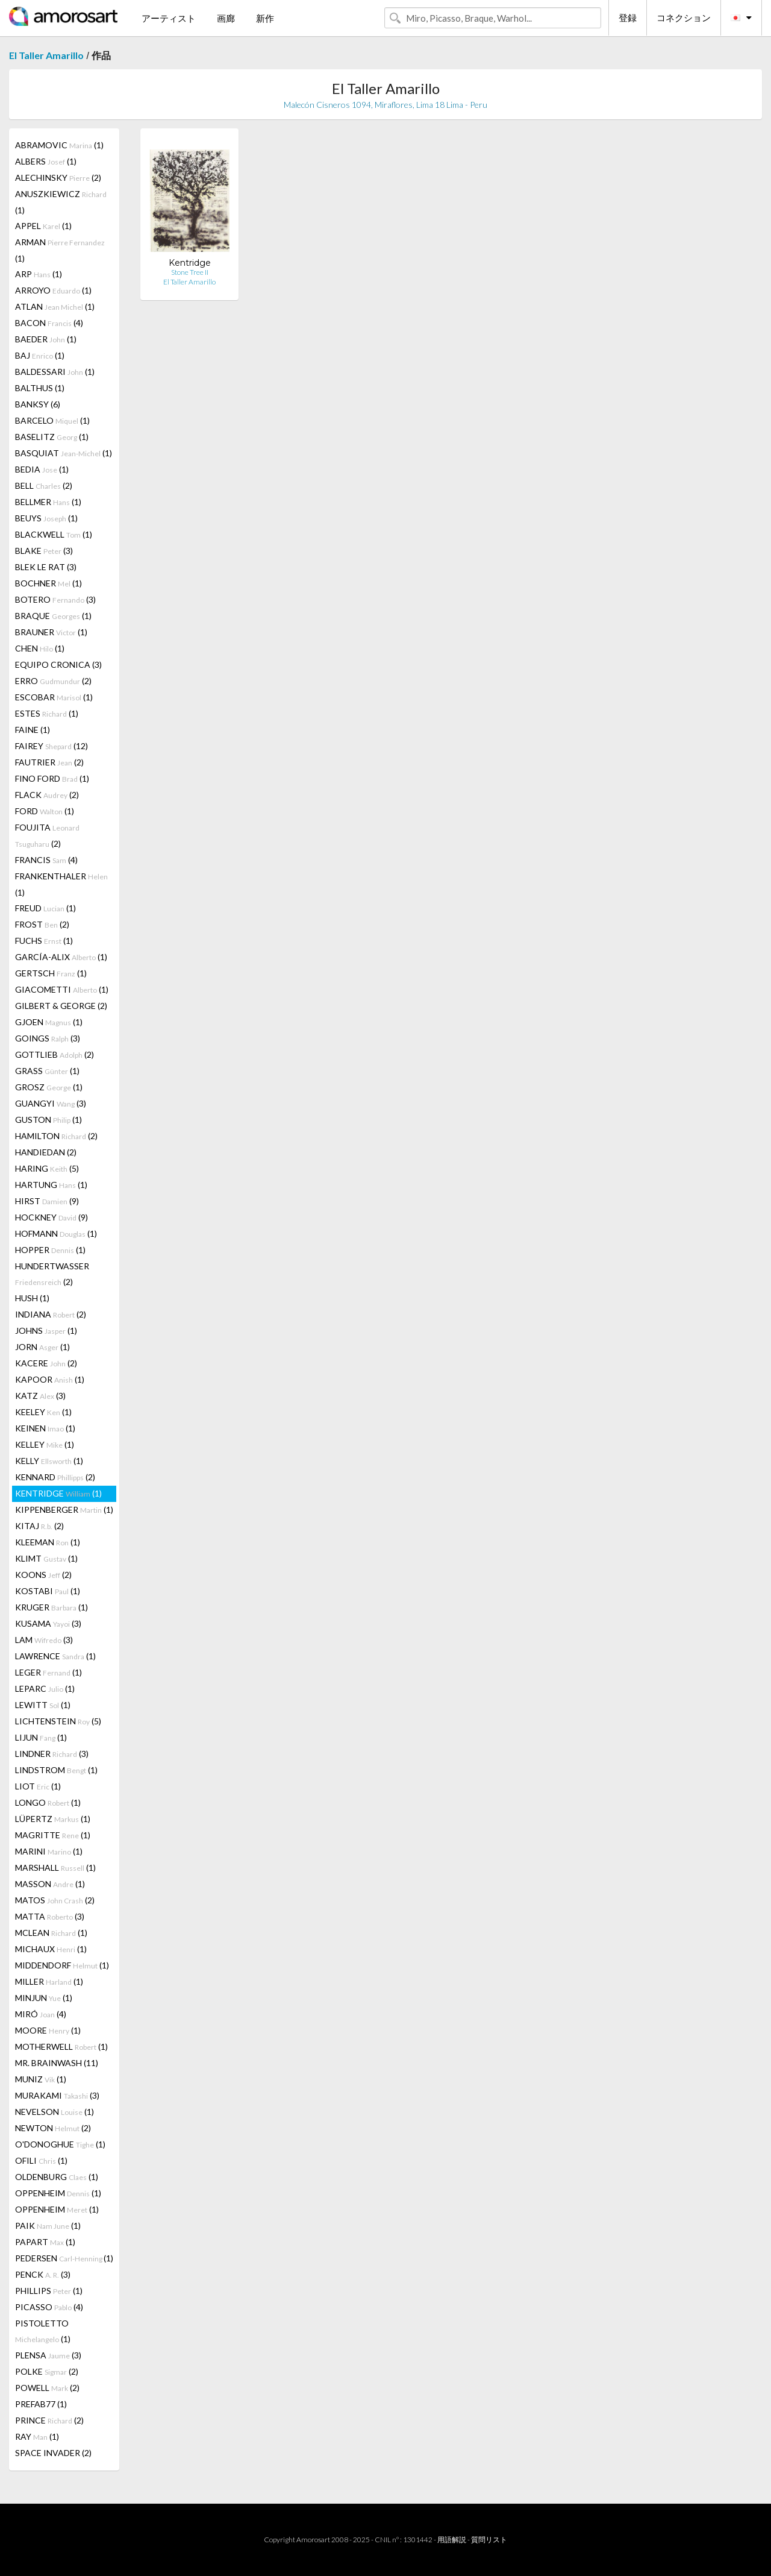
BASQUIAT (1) (63, 453)
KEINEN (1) (45, 1428)
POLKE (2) (46, 2371)
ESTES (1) (46, 713)
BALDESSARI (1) (55, 371)
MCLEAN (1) (51, 1932)
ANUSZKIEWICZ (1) (61, 202)
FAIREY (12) (51, 746)
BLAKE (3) (44, 550)
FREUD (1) (45, 908)
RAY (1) (37, 2436)
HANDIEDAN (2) (45, 1152)
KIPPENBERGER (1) (64, 1509)
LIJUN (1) (41, 1737)
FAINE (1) (32, 729)
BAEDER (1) (45, 339)
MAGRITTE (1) (52, 1835)
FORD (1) (44, 811)
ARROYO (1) (53, 290)
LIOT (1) (38, 1786)
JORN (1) (42, 1347)
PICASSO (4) (49, 2307)
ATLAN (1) (55, 306)
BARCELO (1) (52, 420)
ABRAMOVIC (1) (59, 145)
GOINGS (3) (47, 1038)
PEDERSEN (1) (64, 2258)
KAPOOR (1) (49, 1379)
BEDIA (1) (42, 469)
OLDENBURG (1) (56, 2177)
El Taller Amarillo (46, 55)
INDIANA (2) (50, 1314)
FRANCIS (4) (46, 860)
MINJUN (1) (43, 1998)
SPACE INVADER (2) (53, 2453)
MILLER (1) (49, 1981)
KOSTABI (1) (47, 1591)
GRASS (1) (47, 1071)
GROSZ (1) (49, 1087)
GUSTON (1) (48, 1119)
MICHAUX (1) (51, 1949)
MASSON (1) (50, 1884)
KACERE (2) (46, 1363)
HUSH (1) (32, 1298)
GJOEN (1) (49, 1022)
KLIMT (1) (46, 1558)
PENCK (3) (42, 2274)
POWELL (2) (47, 2388)
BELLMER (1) (48, 502)
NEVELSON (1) (54, 2111)
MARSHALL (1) (55, 1867)
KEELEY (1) (43, 1412)
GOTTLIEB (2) (54, 1054)
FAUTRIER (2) (49, 762)
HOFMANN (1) (56, 1233)
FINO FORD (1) (52, 778)
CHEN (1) (39, 648)
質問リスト (489, 2539)
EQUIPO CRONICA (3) (58, 664)
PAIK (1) (48, 2225)
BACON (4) (49, 323)
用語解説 (451, 2539)
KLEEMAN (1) (47, 1542)
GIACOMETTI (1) (61, 989)
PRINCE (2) (49, 2420)
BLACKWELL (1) (53, 534)
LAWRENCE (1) (55, 1656)
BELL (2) (43, 485)
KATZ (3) (40, 1395)
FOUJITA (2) (47, 835)
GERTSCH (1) (51, 973)
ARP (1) (38, 274)
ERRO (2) (53, 681)
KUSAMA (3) (48, 1623)
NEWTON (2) (53, 2128)
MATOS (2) (55, 1900)
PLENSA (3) (48, 2355)
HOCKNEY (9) (51, 1217)
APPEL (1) (43, 226)
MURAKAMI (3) (57, 2095)
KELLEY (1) (44, 1444)
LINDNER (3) (52, 1753)
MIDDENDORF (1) (62, 1965)
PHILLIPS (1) (49, 2290)
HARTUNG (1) (51, 1185)
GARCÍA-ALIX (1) (61, 957)
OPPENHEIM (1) (58, 2193)
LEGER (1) (48, 1672)
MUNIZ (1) (40, 2079)
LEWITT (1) (42, 1705)
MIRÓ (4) (40, 2014)
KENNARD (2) (55, 1477)
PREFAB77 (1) (41, 2404)
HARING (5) (47, 1168)
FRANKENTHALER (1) (61, 884)
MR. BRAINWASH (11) (56, 2063)
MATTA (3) (49, 1916)
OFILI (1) (41, 2160)
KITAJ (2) (39, 1526)
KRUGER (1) (51, 1607)
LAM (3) (44, 1640)
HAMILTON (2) (56, 1136)
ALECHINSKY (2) (58, 177)
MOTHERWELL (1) (61, 2046)
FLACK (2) (47, 795)
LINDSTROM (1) (56, 1770)
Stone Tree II (189, 272)
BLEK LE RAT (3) (45, 567)
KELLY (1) (49, 1461)
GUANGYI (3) (50, 1103)
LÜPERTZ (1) (52, 1819)
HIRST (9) (47, 1201)
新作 (265, 18)
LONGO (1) (48, 1802)
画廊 (226, 18)
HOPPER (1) (50, 1250)
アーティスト (169, 18)
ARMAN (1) (60, 250)
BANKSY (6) (37, 404)
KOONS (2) (43, 1574)
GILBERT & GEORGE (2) (61, 1006)
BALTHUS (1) (39, 388)
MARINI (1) (49, 1851)
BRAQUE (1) (53, 616)
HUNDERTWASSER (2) (52, 1274)
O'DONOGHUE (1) (60, 2144)
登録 (628, 17)
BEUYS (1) (46, 518)
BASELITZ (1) (52, 437)
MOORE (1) (48, 2030)
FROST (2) (42, 924)
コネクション (684, 17)
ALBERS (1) (45, 161)
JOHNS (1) (46, 1330)
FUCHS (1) (44, 940)
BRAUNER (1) (51, 632)
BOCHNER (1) (48, 583)
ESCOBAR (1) (54, 697)
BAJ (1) (39, 355)
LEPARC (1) (45, 1688)
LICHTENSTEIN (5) (58, 1721)
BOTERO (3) (55, 599)
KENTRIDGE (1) (58, 1493)
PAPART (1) (45, 2242)
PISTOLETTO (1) (42, 2331)
